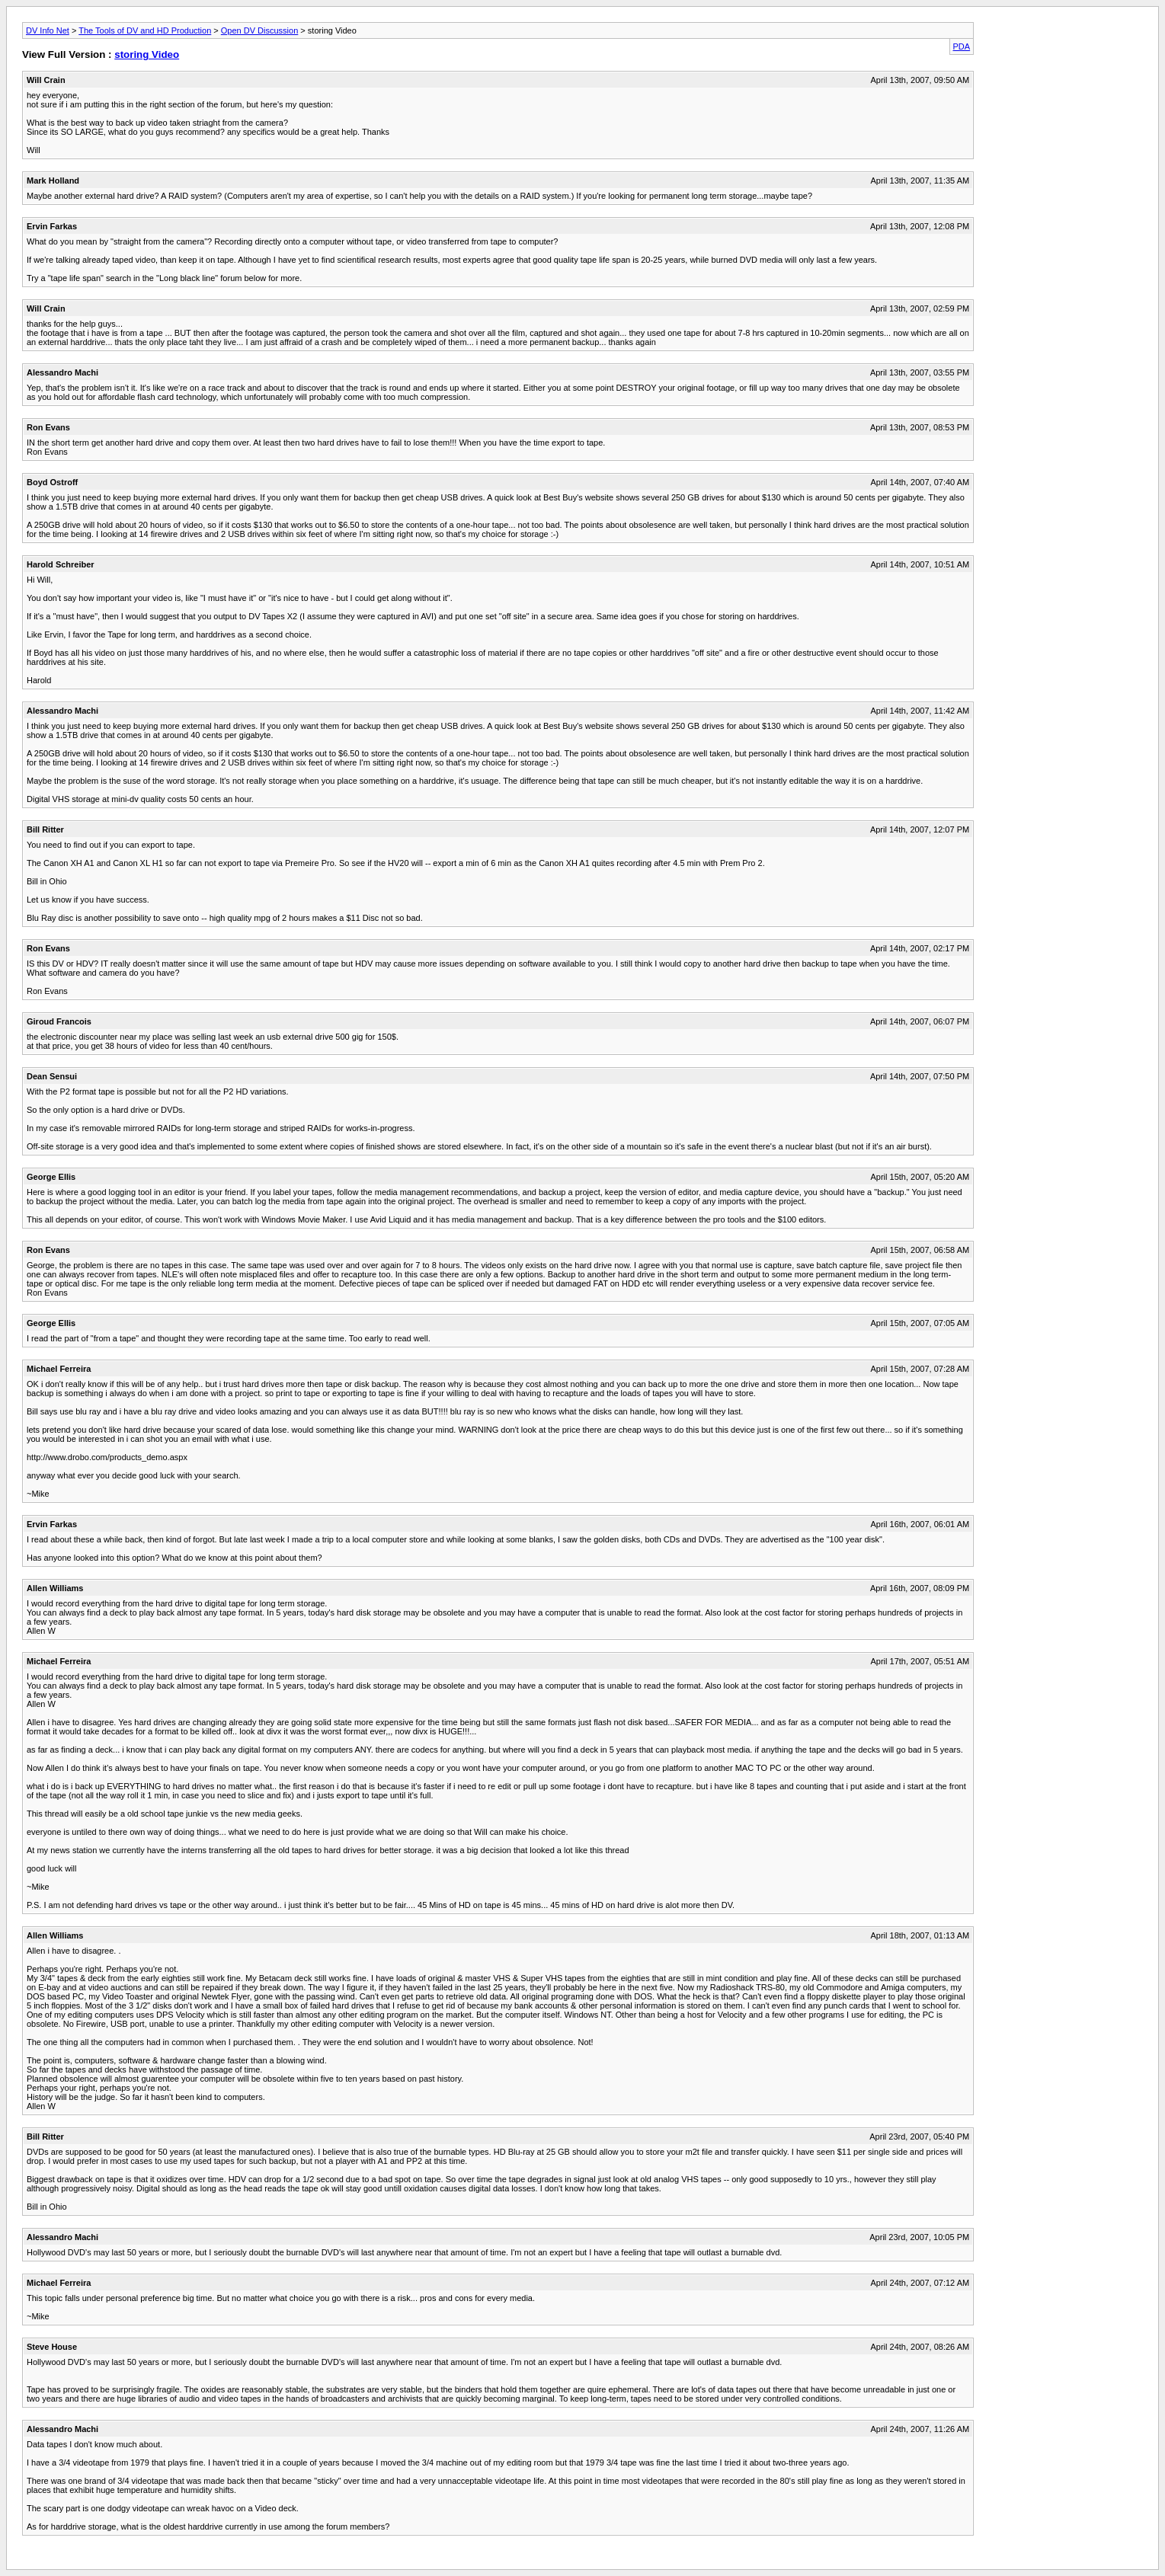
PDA (962, 46)
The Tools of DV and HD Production (144, 30)
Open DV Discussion (260, 30)
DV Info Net (47, 30)
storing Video (146, 54)
